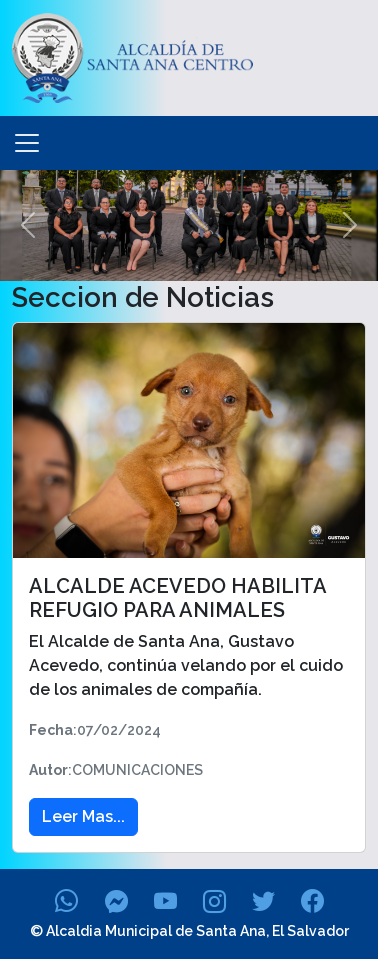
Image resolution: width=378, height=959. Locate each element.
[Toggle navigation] (27, 143)
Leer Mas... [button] (83, 816)
